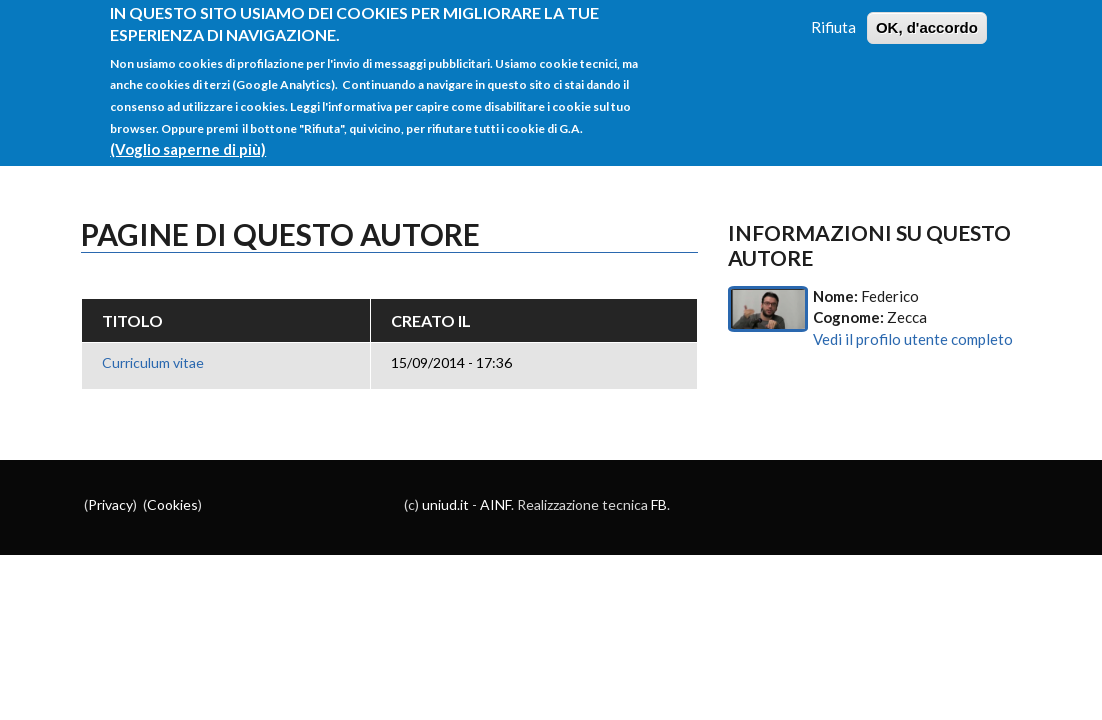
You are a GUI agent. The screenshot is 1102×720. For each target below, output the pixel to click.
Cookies (172, 504)
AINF (495, 504)
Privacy (110, 504)
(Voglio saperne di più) (188, 137)
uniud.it (445, 504)
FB (659, 504)
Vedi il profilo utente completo (913, 339)
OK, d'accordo (927, 15)
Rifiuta (833, 15)
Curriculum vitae (153, 362)
